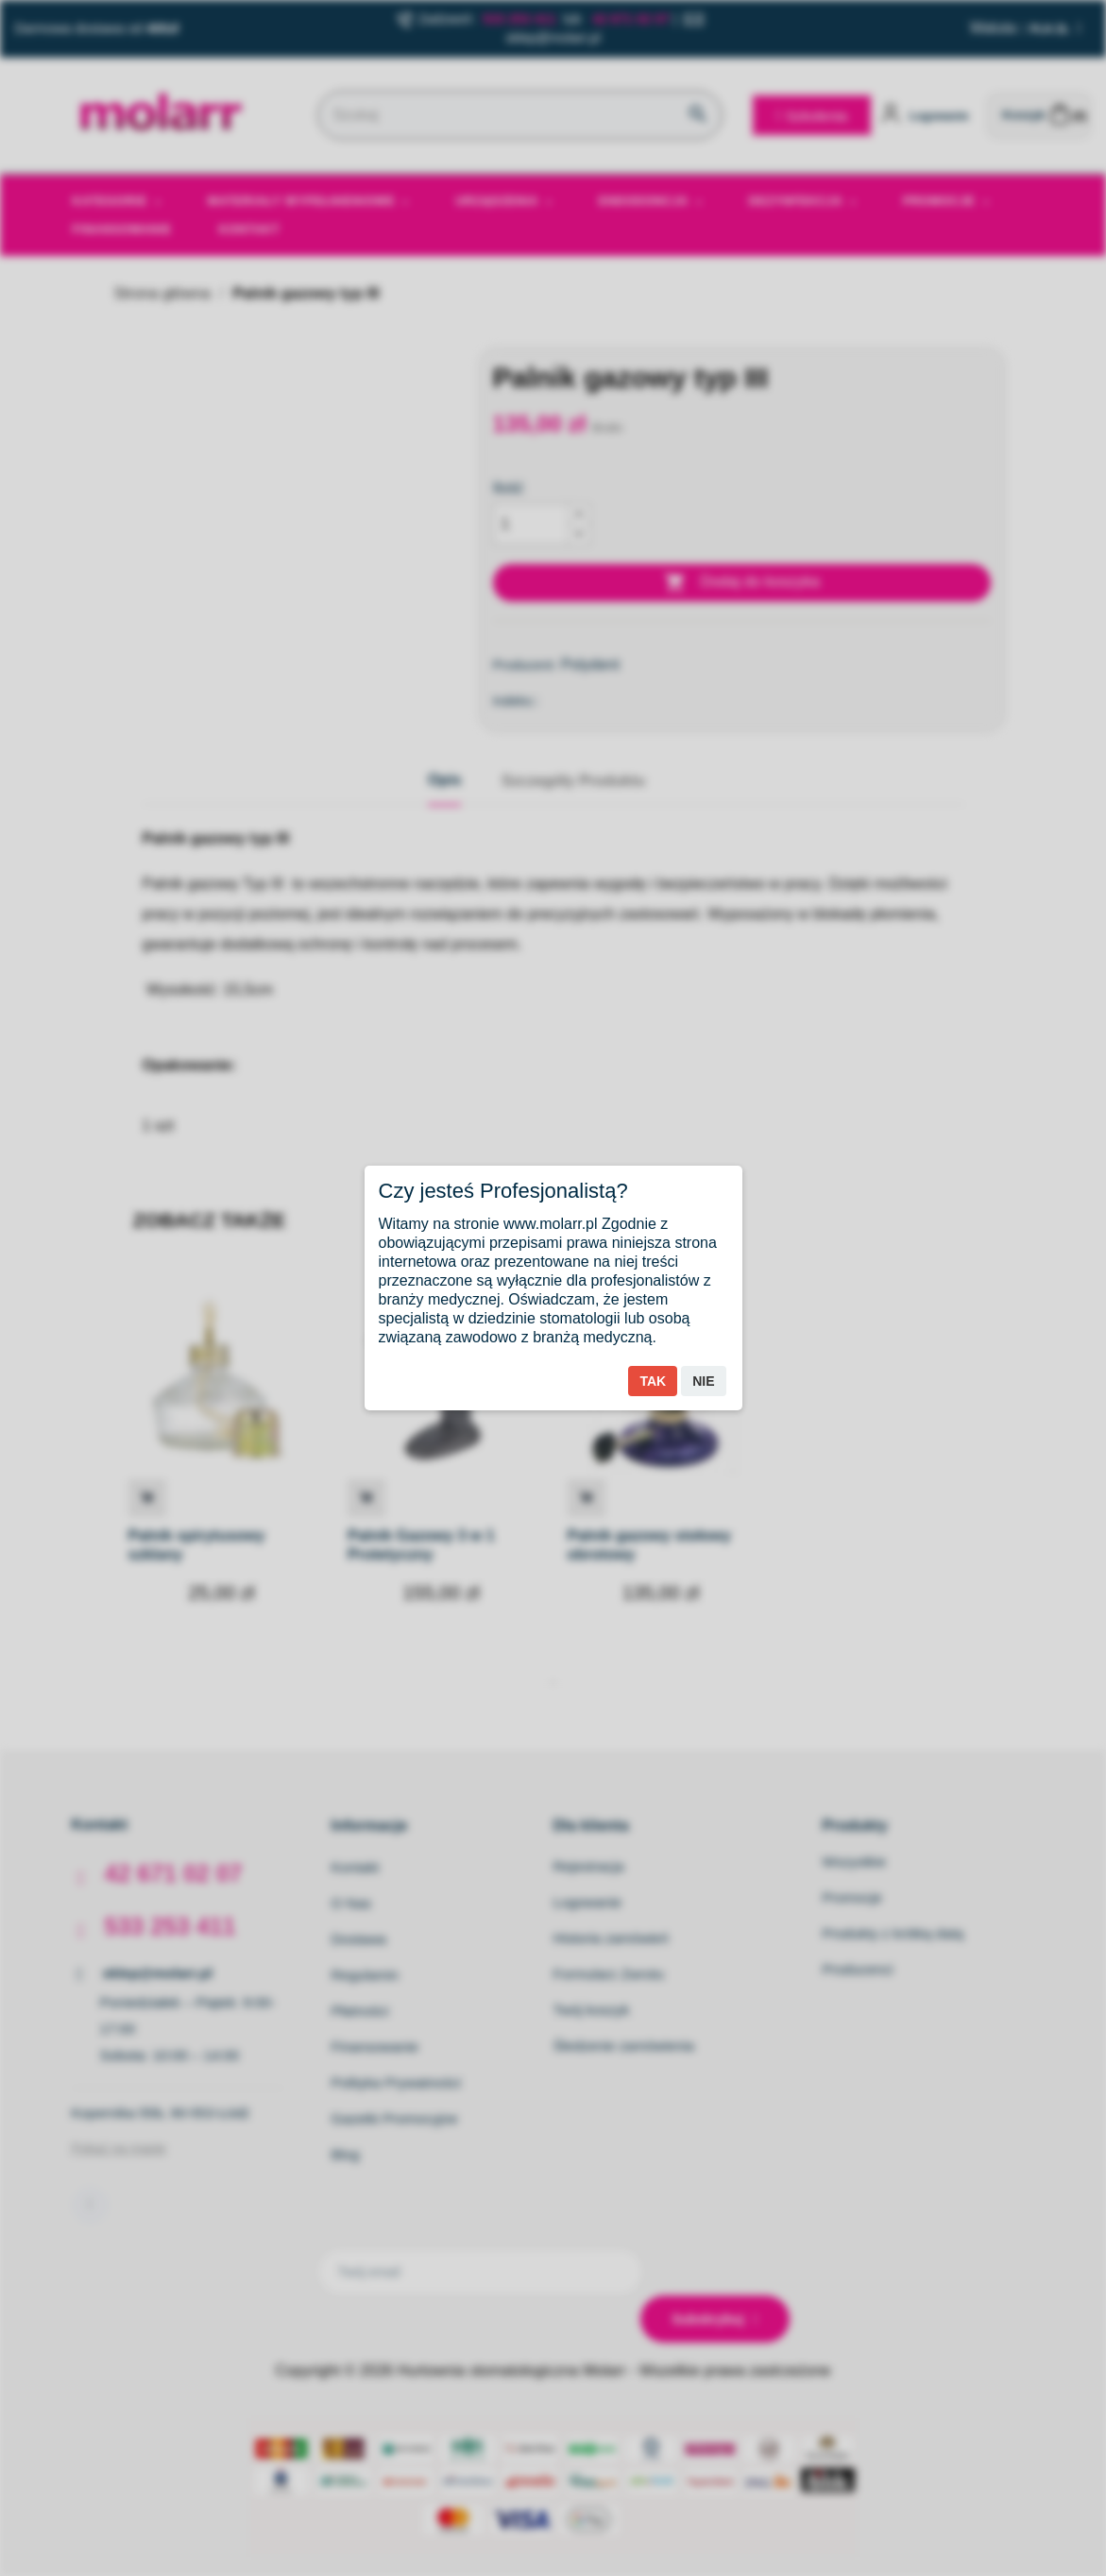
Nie (703, 1381)
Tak (652, 1381)
